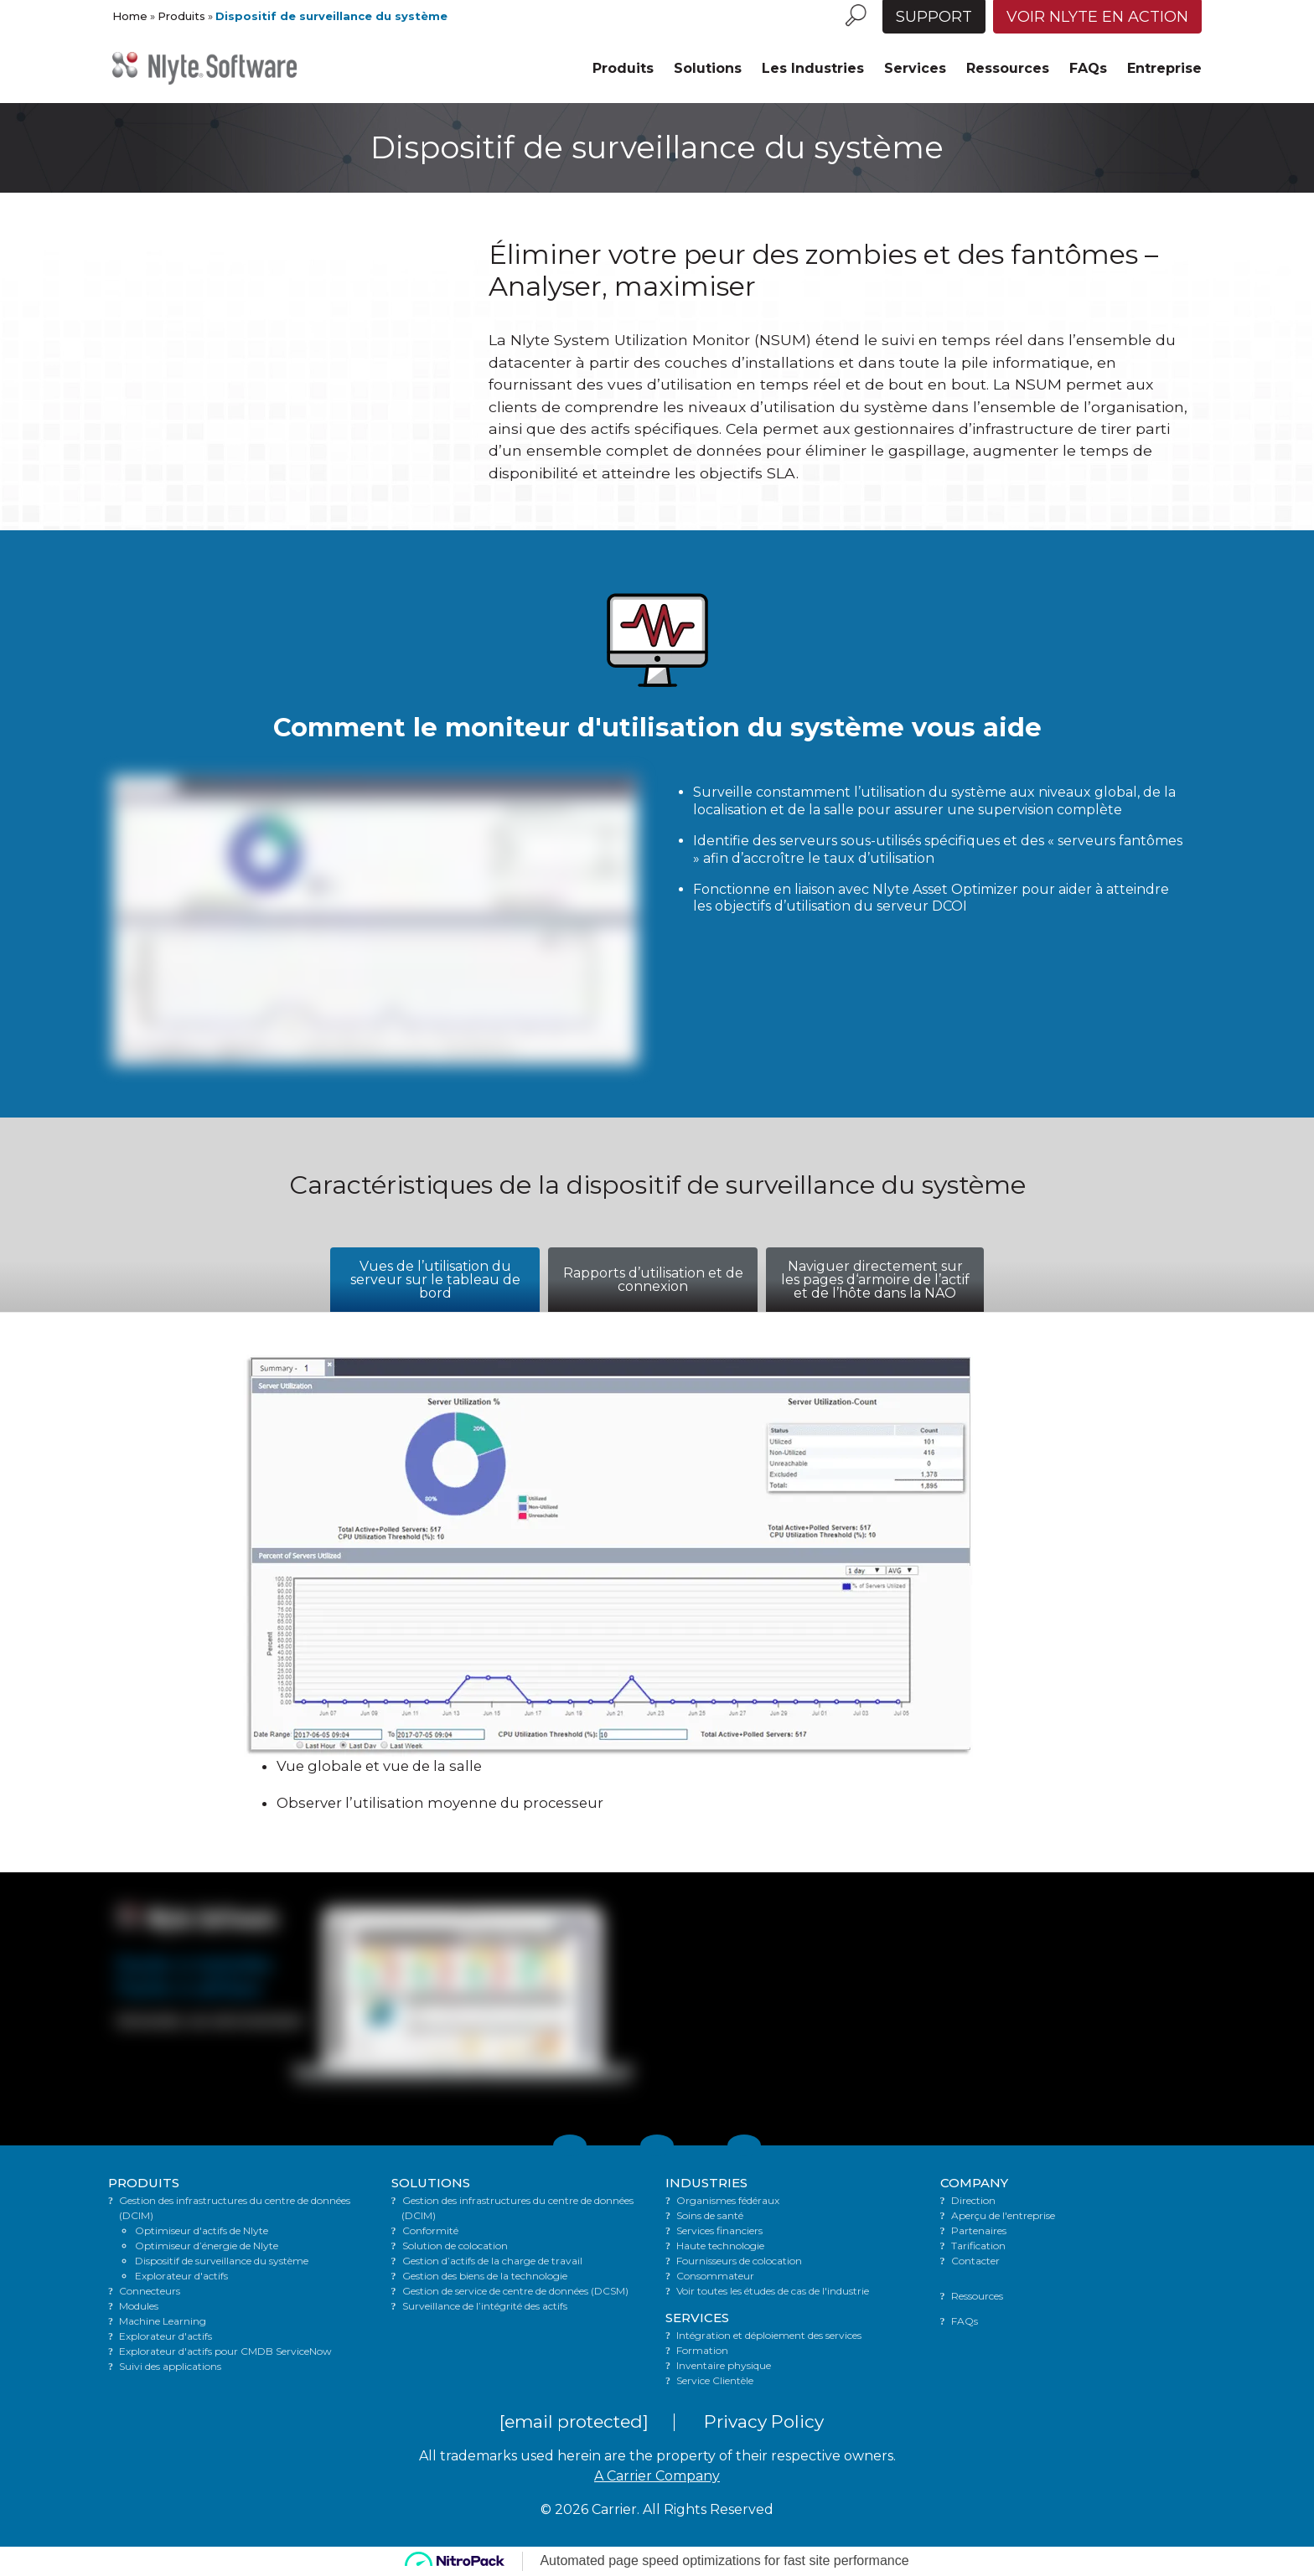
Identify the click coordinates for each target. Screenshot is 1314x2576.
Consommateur (715, 2275)
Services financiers (719, 2230)
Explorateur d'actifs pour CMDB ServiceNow (225, 2351)
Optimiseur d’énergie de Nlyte (206, 2245)
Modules (138, 2306)
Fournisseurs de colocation (739, 2260)
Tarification (978, 2245)
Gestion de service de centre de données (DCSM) (515, 2290)
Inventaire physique (723, 2365)
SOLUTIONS (430, 2183)
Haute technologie (720, 2245)
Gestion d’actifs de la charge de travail (492, 2260)
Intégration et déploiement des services (768, 2335)
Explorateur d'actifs (181, 2275)
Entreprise (1164, 68)
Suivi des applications (170, 2366)
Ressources (1007, 68)
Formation (702, 2350)
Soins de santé (709, 2215)
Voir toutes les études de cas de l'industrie (772, 2290)
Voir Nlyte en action (1097, 17)
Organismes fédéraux (727, 2200)
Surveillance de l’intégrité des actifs (484, 2306)
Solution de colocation (455, 2245)
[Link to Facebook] (744, 2145)
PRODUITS (143, 2183)
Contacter (975, 2260)
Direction (973, 2200)
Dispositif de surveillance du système (221, 2260)
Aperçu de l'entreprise (1003, 2215)
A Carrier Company (657, 2476)
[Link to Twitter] (570, 2145)
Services (915, 68)
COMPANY (974, 2183)
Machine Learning (162, 2321)
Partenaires (978, 2230)
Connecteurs (149, 2290)
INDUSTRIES (706, 2183)
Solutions (708, 68)
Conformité (430, 2230)
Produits (181, 16)
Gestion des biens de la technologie (484, 2275)
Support (934, 17)
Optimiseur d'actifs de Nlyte (201, 2230)
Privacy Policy (764, 2421)
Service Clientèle (714, 2380)
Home (129, 16)
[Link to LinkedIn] (657, 2145)
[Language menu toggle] (874, 6)
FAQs (1088, 68)
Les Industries (813, 68)
